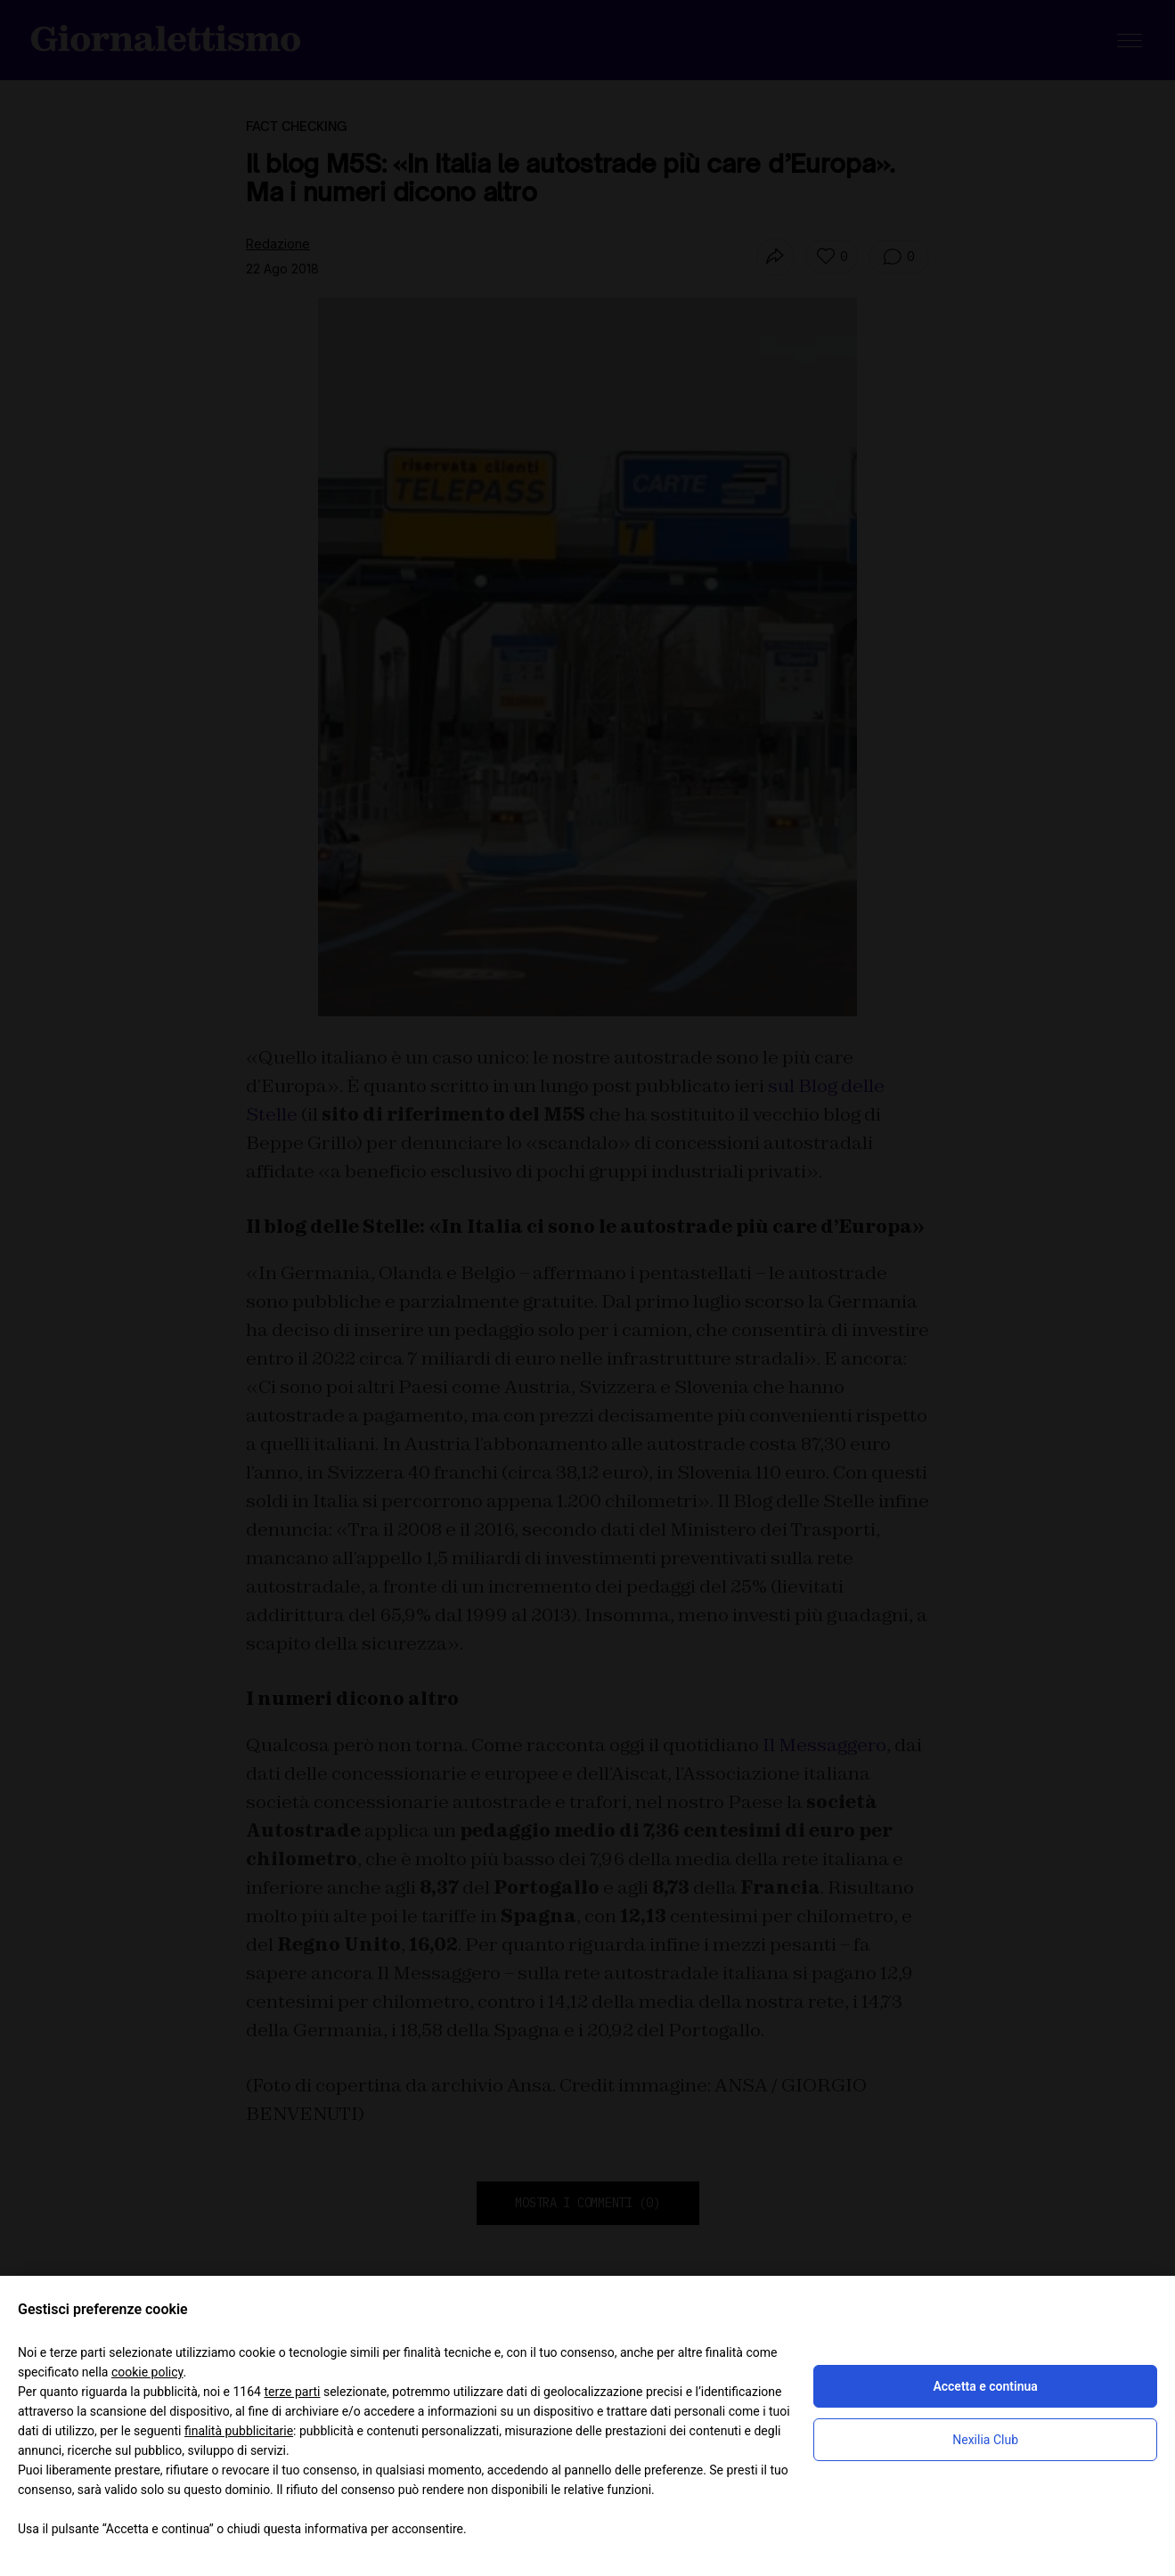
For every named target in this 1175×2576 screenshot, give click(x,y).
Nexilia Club (985, 2440)
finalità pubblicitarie (238, 2431)
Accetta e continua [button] (985, 2386)
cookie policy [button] (147, 2372)
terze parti (292, 2391)
